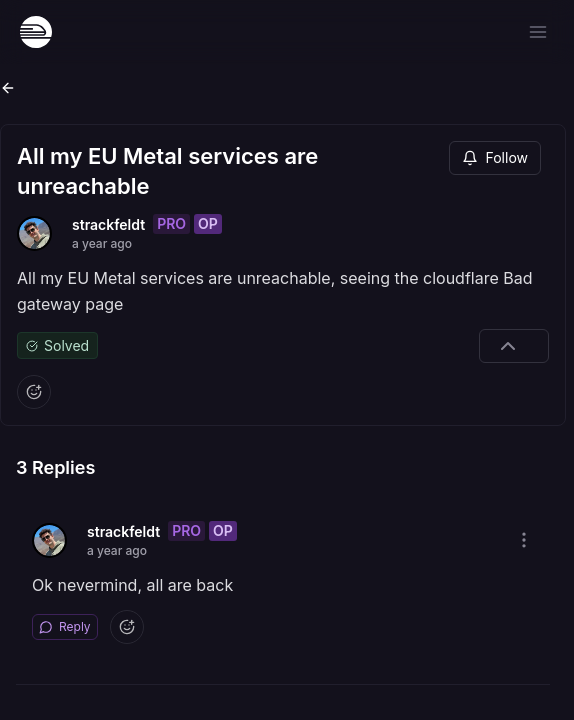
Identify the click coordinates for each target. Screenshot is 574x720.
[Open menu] (538, 32)
